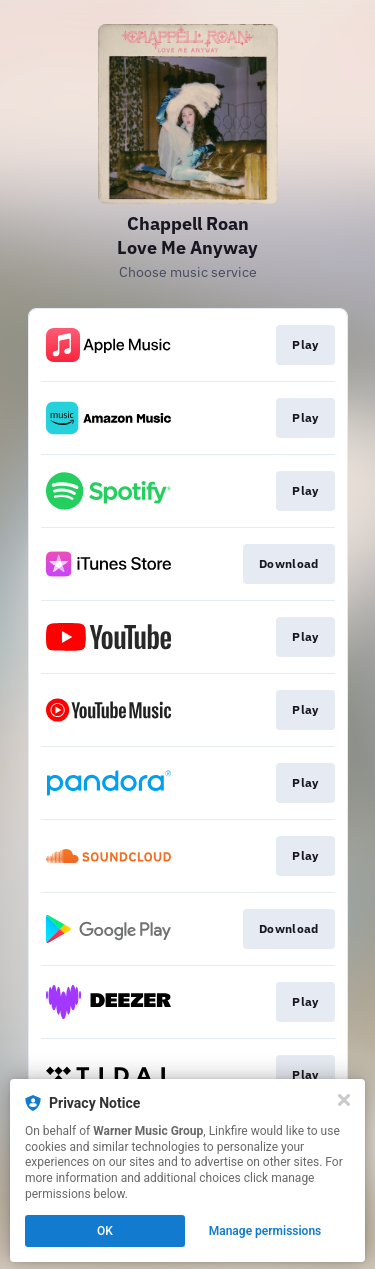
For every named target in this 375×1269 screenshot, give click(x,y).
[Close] (344, 1100)
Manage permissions (265, 1231)
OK (105, 1231)
